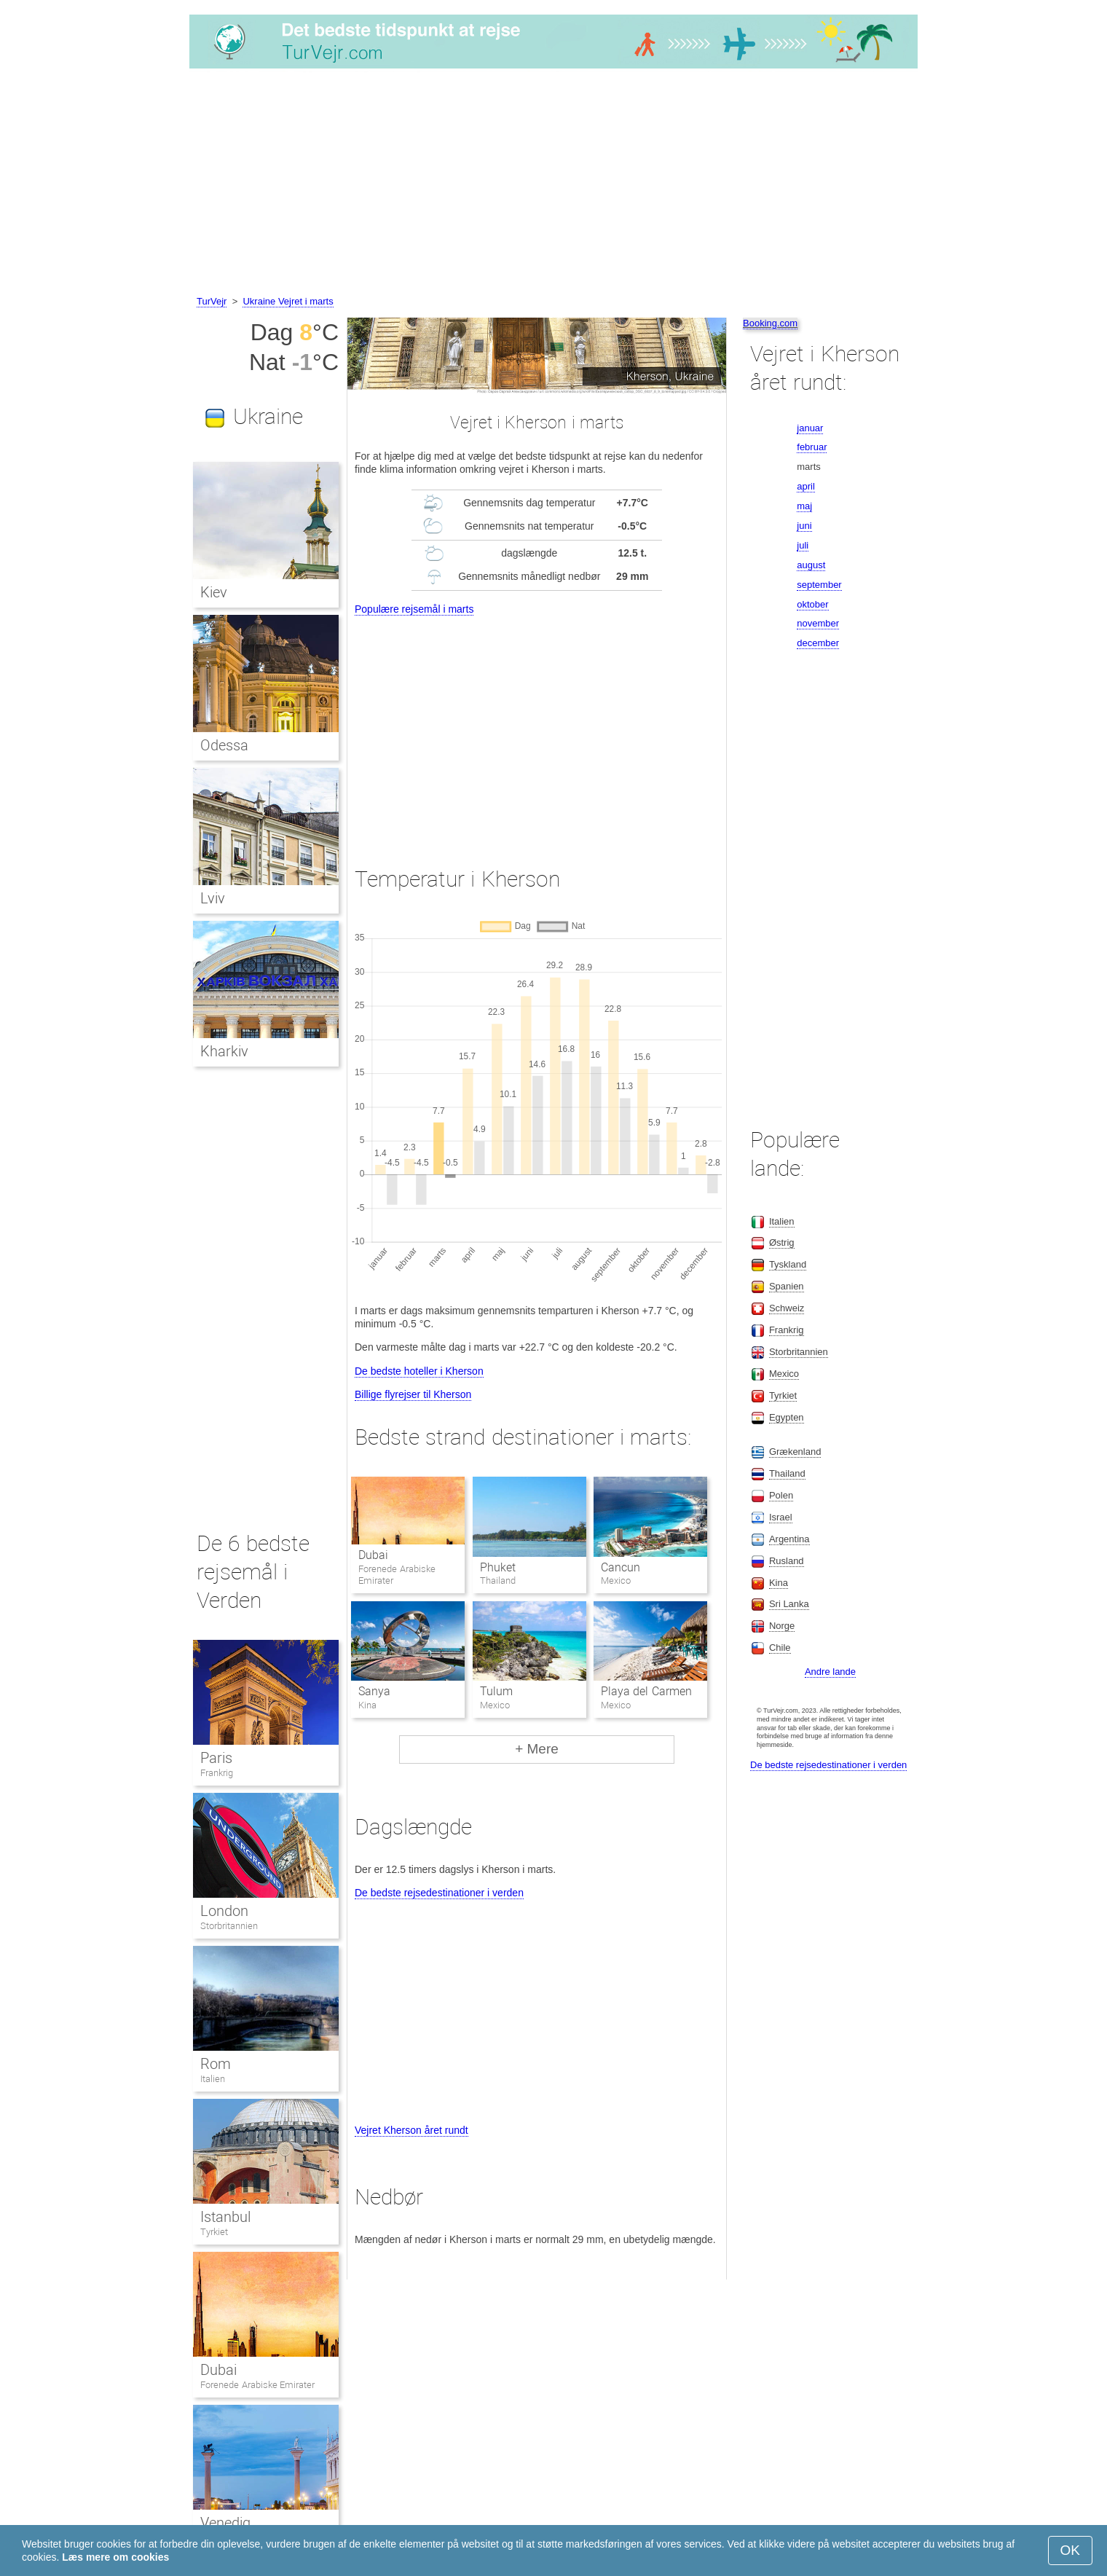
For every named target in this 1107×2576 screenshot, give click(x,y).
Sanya (374, 1691)
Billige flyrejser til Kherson (413, 1394)
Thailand (787, 1473)
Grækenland (795, 1451)
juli (802, 545)
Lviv (212, 898)
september (819, 584)
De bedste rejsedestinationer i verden (439, 1892)
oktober (812, 604)
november (818, 623)
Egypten (786, 1417)
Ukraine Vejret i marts (288, 301)
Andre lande (830, 1671)
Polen (781, 1495)
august (811, 564)
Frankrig (216, 1772)
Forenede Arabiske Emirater (257, 2384)
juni (804, 525)
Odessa (224, 745)
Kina (778, 1582)
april (806, 486)
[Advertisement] (553, 184)
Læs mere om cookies (115, 2557)
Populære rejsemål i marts (414, 609)
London (224, 1911)
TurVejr (211, 301)
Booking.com (770, 323)
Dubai (373, 1555)
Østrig (782, 1242)
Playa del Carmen (646, 1691)
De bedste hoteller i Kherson (419, 1371)
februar (812, 446)
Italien (212, 2078)
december (818, 642)
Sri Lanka (789, 1603)
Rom (215, 2064)
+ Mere (537, 1748)
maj (804, 505)
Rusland (786, 1560)
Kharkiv (224, 1051)
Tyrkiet (214, 2231)
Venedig (225, 2523)
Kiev (213, 592)
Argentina (789, 1539)
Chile (780, 1647)
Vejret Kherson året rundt (411, 2130)
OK (1070, 2550)
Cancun (620, 1567)
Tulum (496, 1691)
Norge (782, 1625)
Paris (216, 1758)
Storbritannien (229, 1925)
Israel (780, 1517)
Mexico (784, 1373)
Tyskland (787, 1264)
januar (810, 428)
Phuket (498, 1567)
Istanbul (225, 2217)
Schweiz (786, 1308)
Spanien (786, 1286)
